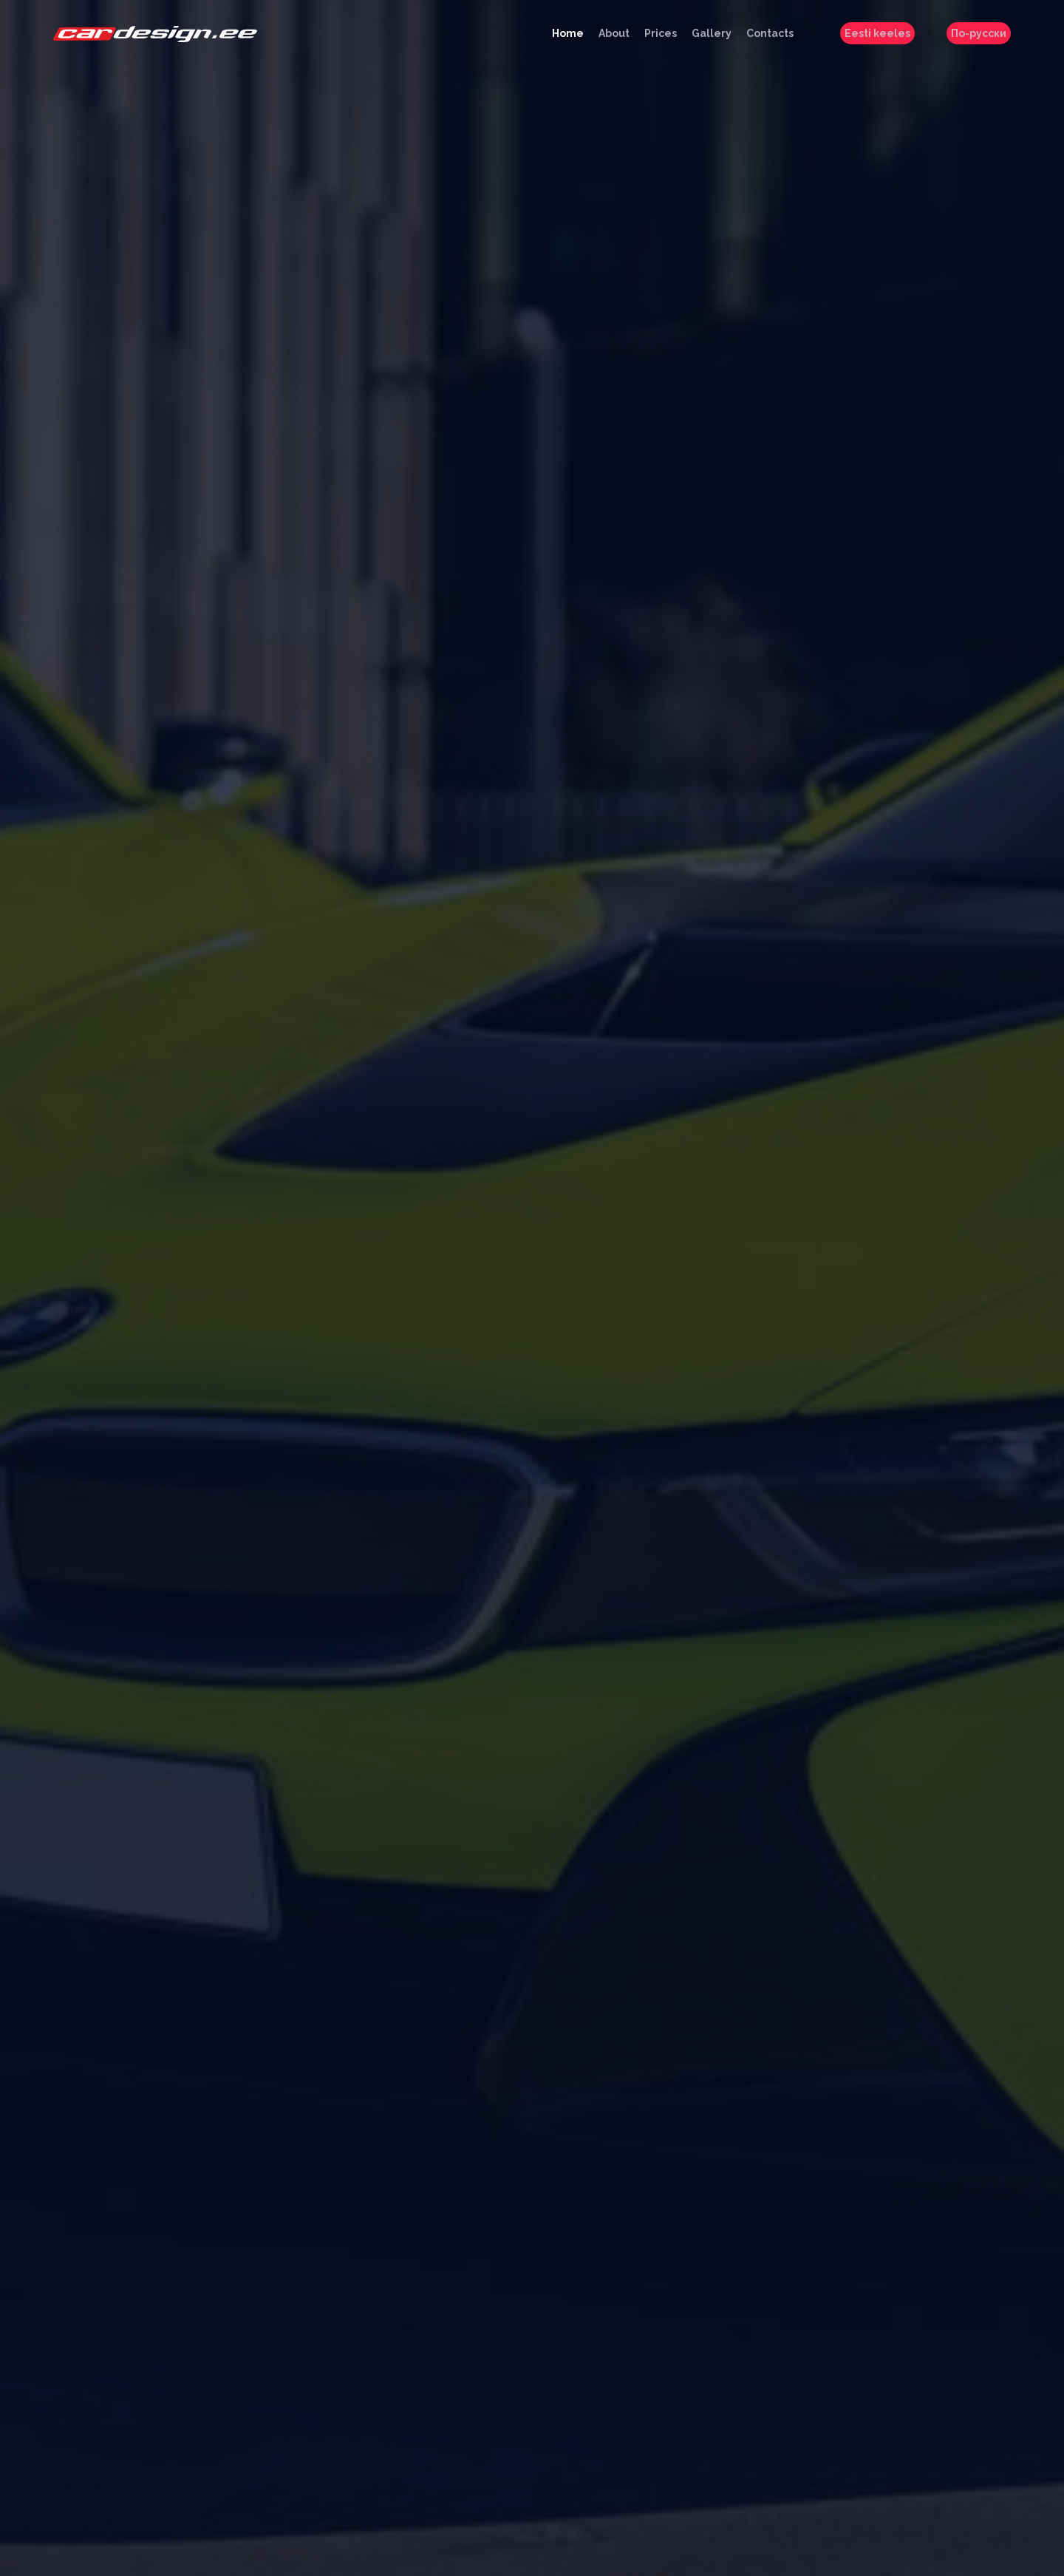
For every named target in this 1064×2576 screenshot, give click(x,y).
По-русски (978, 33)
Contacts (770, 33)
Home (568, 33)
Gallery (712, 33)
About (614, 33)
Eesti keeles (877, 33)
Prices (660, 33)
